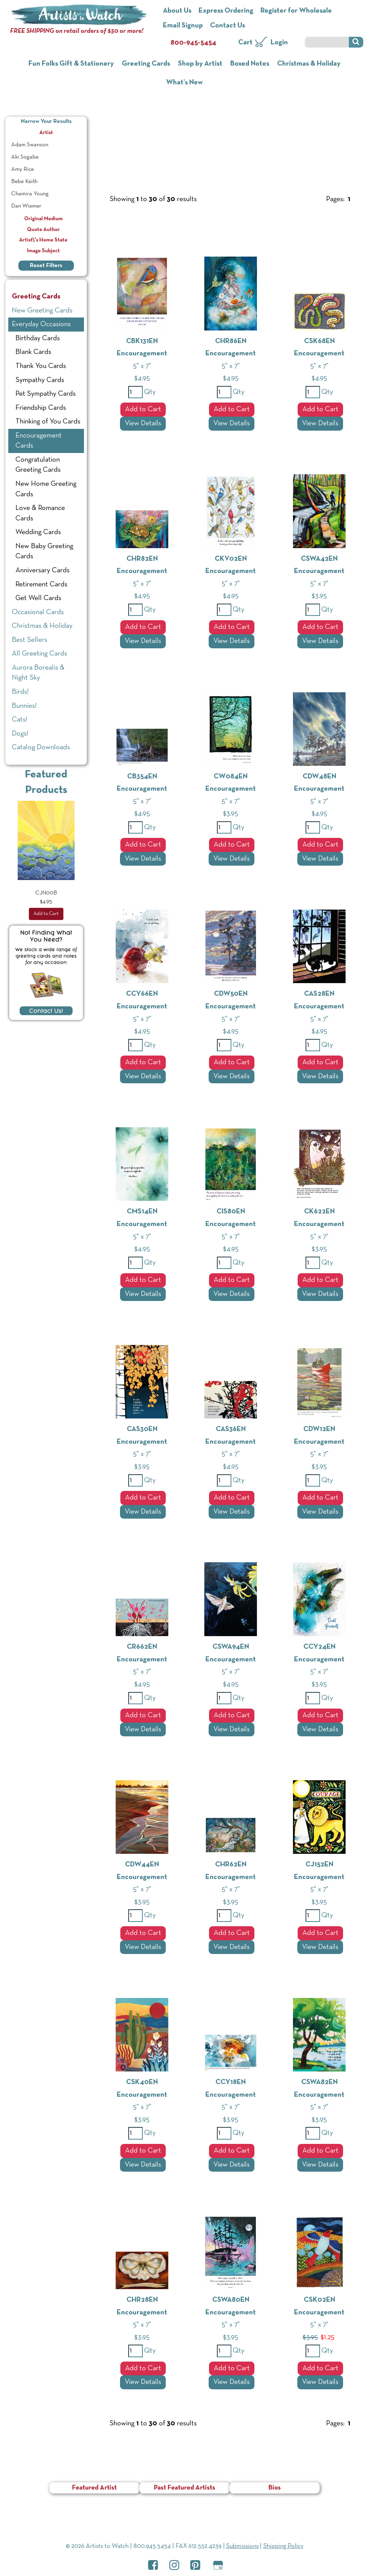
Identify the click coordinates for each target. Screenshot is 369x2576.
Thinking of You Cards (47, 421)
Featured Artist (94, 2488)
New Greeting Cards (42, 310)
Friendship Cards (40, 408)
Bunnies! (24, 706)
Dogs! (20, 733)
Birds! (20, 692)
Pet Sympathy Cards (45, 394)
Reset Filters (46, 265)
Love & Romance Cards (40, 513)
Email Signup (183, 25)
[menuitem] (46, 145)
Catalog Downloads (41, 747)
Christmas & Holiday (309, 64)
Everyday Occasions (183, 135)
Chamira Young (30, 193)
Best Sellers (29, 640)
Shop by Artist (200, 64)
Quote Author (46, 229)
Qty (149, 392)
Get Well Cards (38, 598)
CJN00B (46, 893)
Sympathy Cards (39, 380)
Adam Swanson (29, 144)
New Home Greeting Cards (45, 489)
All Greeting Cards (39, 653)
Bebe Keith (24, 181)
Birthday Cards (37, 338)
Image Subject (46, 251)
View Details (143, 423)
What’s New (184, 82)
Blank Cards (33, 352)
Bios (274, 2488)
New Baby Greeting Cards (44, 551)
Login (279, 42)
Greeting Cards (146, 64)
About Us (177, 11)
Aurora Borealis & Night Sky (38, 673)
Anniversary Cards (42, 570)
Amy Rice (22, 169)
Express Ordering (226, 11)
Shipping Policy (283, 2546)
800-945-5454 (193, 43)
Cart (245, 42)
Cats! (19, 719)
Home (107, 118)
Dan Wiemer (26, 206)
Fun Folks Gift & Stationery (71, 64)
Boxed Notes (249, 64)
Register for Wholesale (296, 11)
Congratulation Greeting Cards (38, 465)
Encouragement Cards (38, 440)
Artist (62, 131)
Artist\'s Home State (46, 240)
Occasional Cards (38, 612)
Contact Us (227, 25)
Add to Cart (143, 409)
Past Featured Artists (184, 2488)
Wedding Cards (38, 532)
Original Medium (46, 219)
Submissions (242, 2546)
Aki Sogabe (25, 157)
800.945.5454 (152, 2546)
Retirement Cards (41, 584)
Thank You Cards (40, 366)
